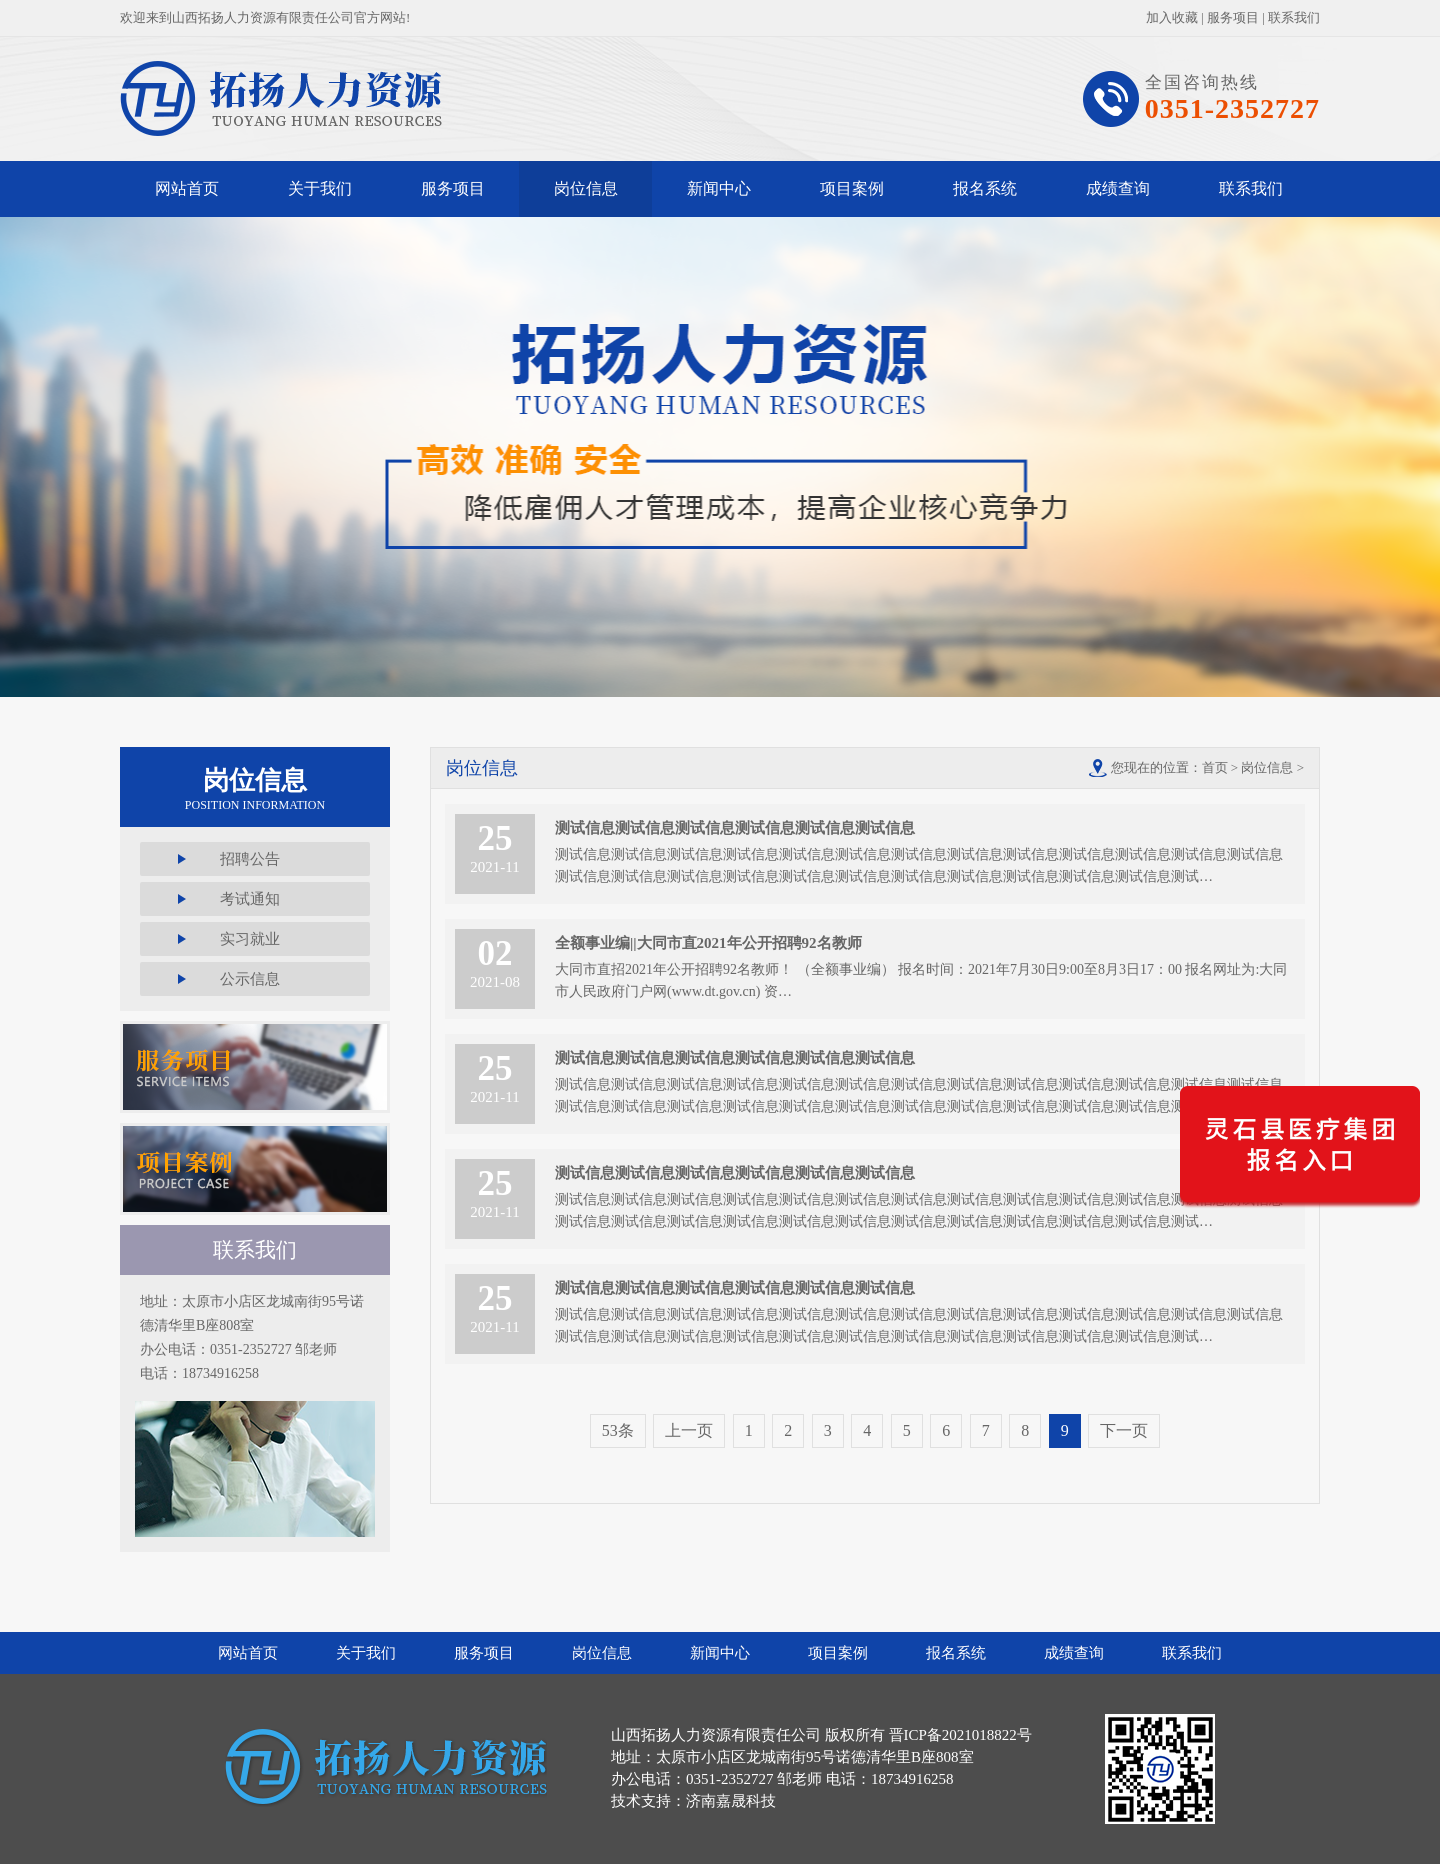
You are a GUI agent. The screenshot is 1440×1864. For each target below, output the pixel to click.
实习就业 (250, 939)
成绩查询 (1118, 188)
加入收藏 (1172, 17)
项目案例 (852, 188)
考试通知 (250, 899)
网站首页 (187, 188)
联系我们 (1294, 17)
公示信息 (250, 979)
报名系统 (985, 188)
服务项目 (1233, 17)
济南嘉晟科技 (731, 1801)
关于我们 (320, 188)
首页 (1215, 767)
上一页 (689, 1430)
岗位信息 (586, 188)
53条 (618, 1430)
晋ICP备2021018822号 (960, 1735)
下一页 (1124, 1430)
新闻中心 (719, 188)
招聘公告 (250, 859)
